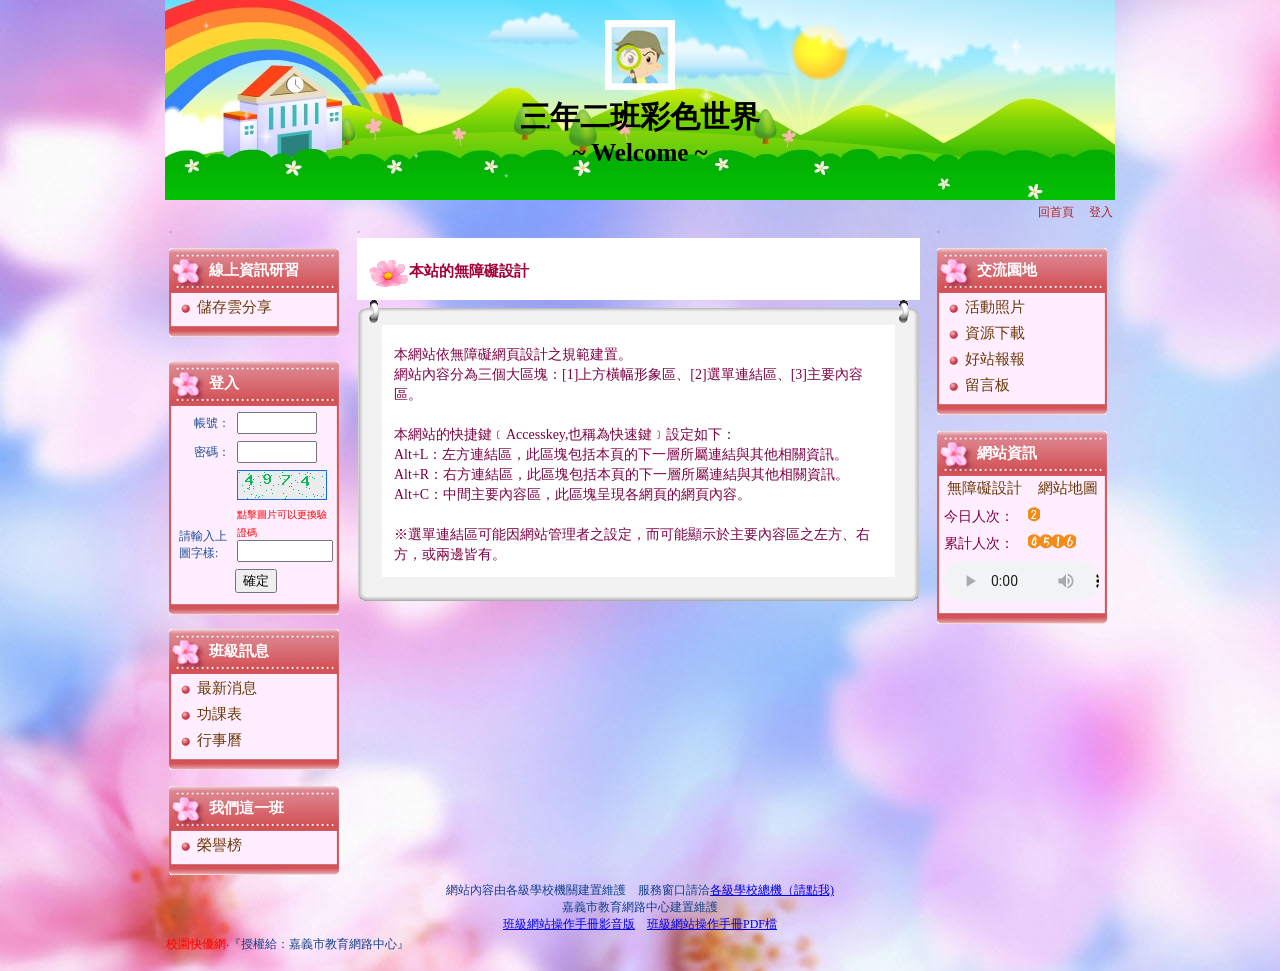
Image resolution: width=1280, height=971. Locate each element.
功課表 (210, 714)
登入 (1101, 212)
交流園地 (1007, 270)
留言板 (978, 385)
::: (170, 231)
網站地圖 (1068, 488)
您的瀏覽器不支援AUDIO (1021, 581)
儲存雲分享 (225, 307)
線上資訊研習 (254, 270)
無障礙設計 (984, 488)
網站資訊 (1007, 453)
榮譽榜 (210, 845)
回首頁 (1056, 212)
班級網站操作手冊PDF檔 (712, 924)
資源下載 (985, 333)
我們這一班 (246, 808)
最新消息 (217, 688)
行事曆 (210, 740)
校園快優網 (196, 944)
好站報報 (985, 359)
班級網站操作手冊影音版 (569, 924)
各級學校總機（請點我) (772, 890)
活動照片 (985, 307)
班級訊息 (239, 651)
